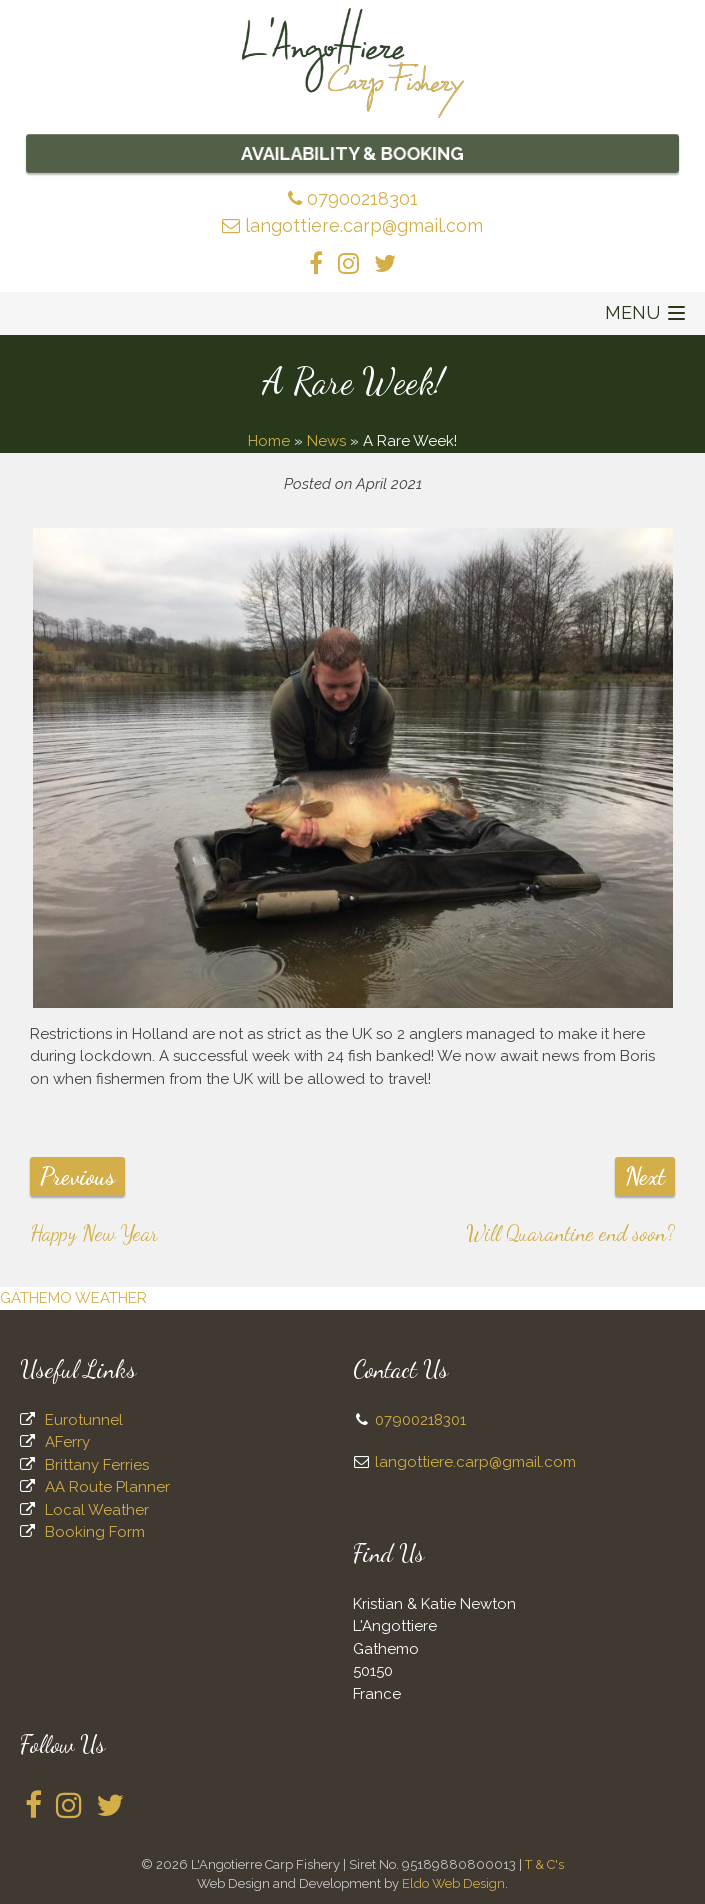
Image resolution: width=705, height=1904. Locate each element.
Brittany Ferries (97, 1465)
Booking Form (95, 1532)
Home (269, 441)
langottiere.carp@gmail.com (352, 225)
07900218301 (353, 198)
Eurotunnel (84, 1420)
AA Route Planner (107, 1487)
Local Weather (97, 1510)
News (326, 441)
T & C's (544, 1864)
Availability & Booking (353, 153)
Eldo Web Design (453, 1883)
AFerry (67, 1442)
